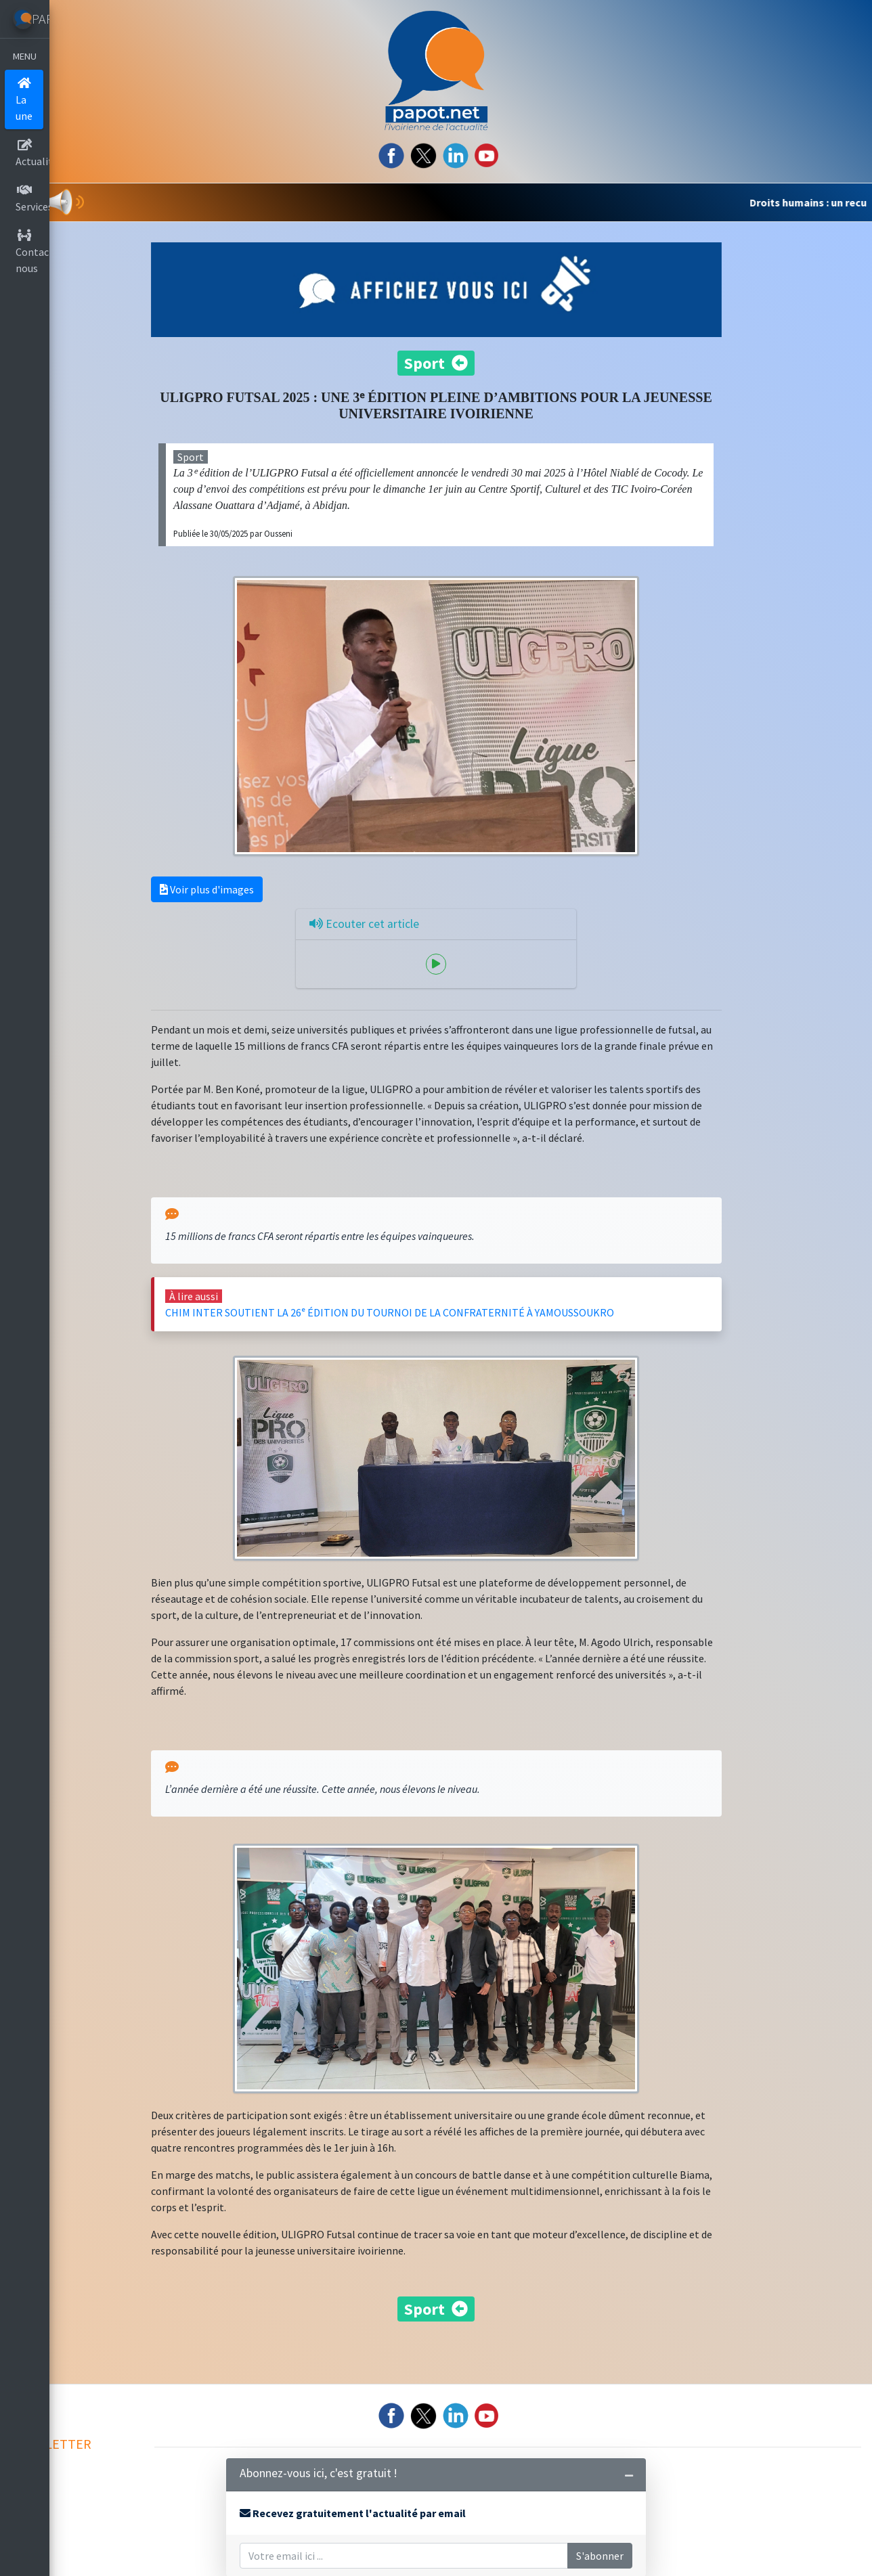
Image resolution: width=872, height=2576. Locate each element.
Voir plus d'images (248, 884)
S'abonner (612, 2555)
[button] (71, 202)
